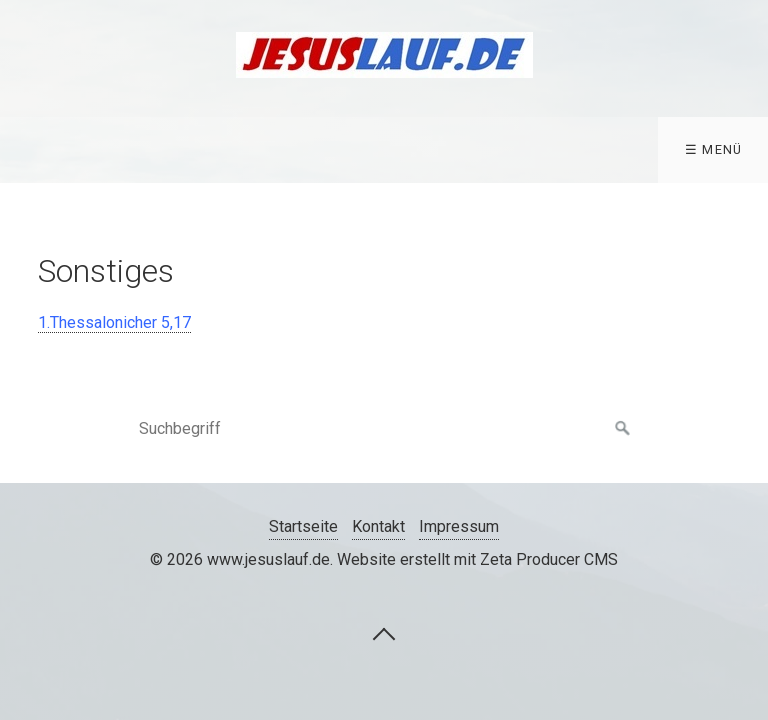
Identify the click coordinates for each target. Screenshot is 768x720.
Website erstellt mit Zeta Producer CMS (477, 559)
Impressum (459, 526)
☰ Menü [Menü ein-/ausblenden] (714, 149)
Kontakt (378, 526)
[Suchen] (623, 429)
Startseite (303, 526)
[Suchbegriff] (384, 429)
